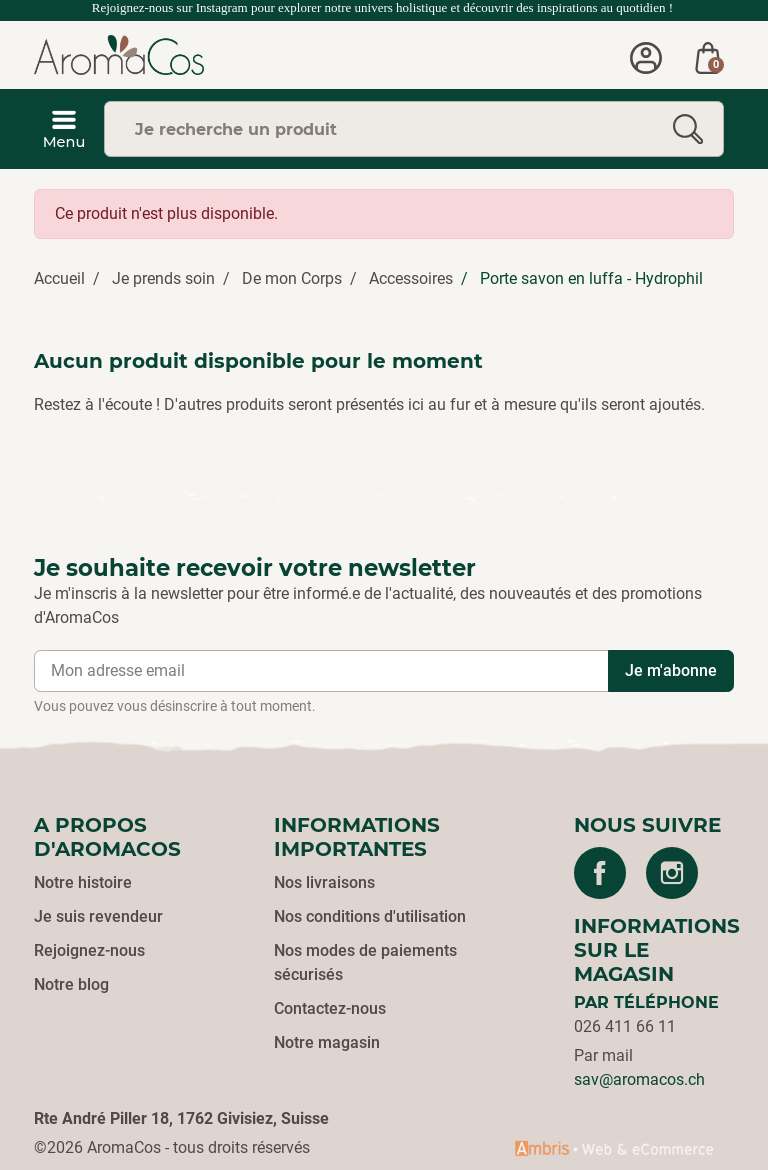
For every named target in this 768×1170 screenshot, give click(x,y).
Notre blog (71, 984)
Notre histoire (83, 882)
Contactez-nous (330, 1008)
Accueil (59, 278)
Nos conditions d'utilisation (370, 916)
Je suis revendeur (98, 916)
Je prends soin (163, 278)
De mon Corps (292, 278)
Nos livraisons (324, 882)
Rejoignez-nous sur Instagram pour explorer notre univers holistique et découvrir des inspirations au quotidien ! (384, 7)
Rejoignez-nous (89, 950)
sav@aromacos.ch (639, 1079)
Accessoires (411, 278)
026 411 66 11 (625, 1026)
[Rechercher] (688, 129)
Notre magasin (327, 1042)
